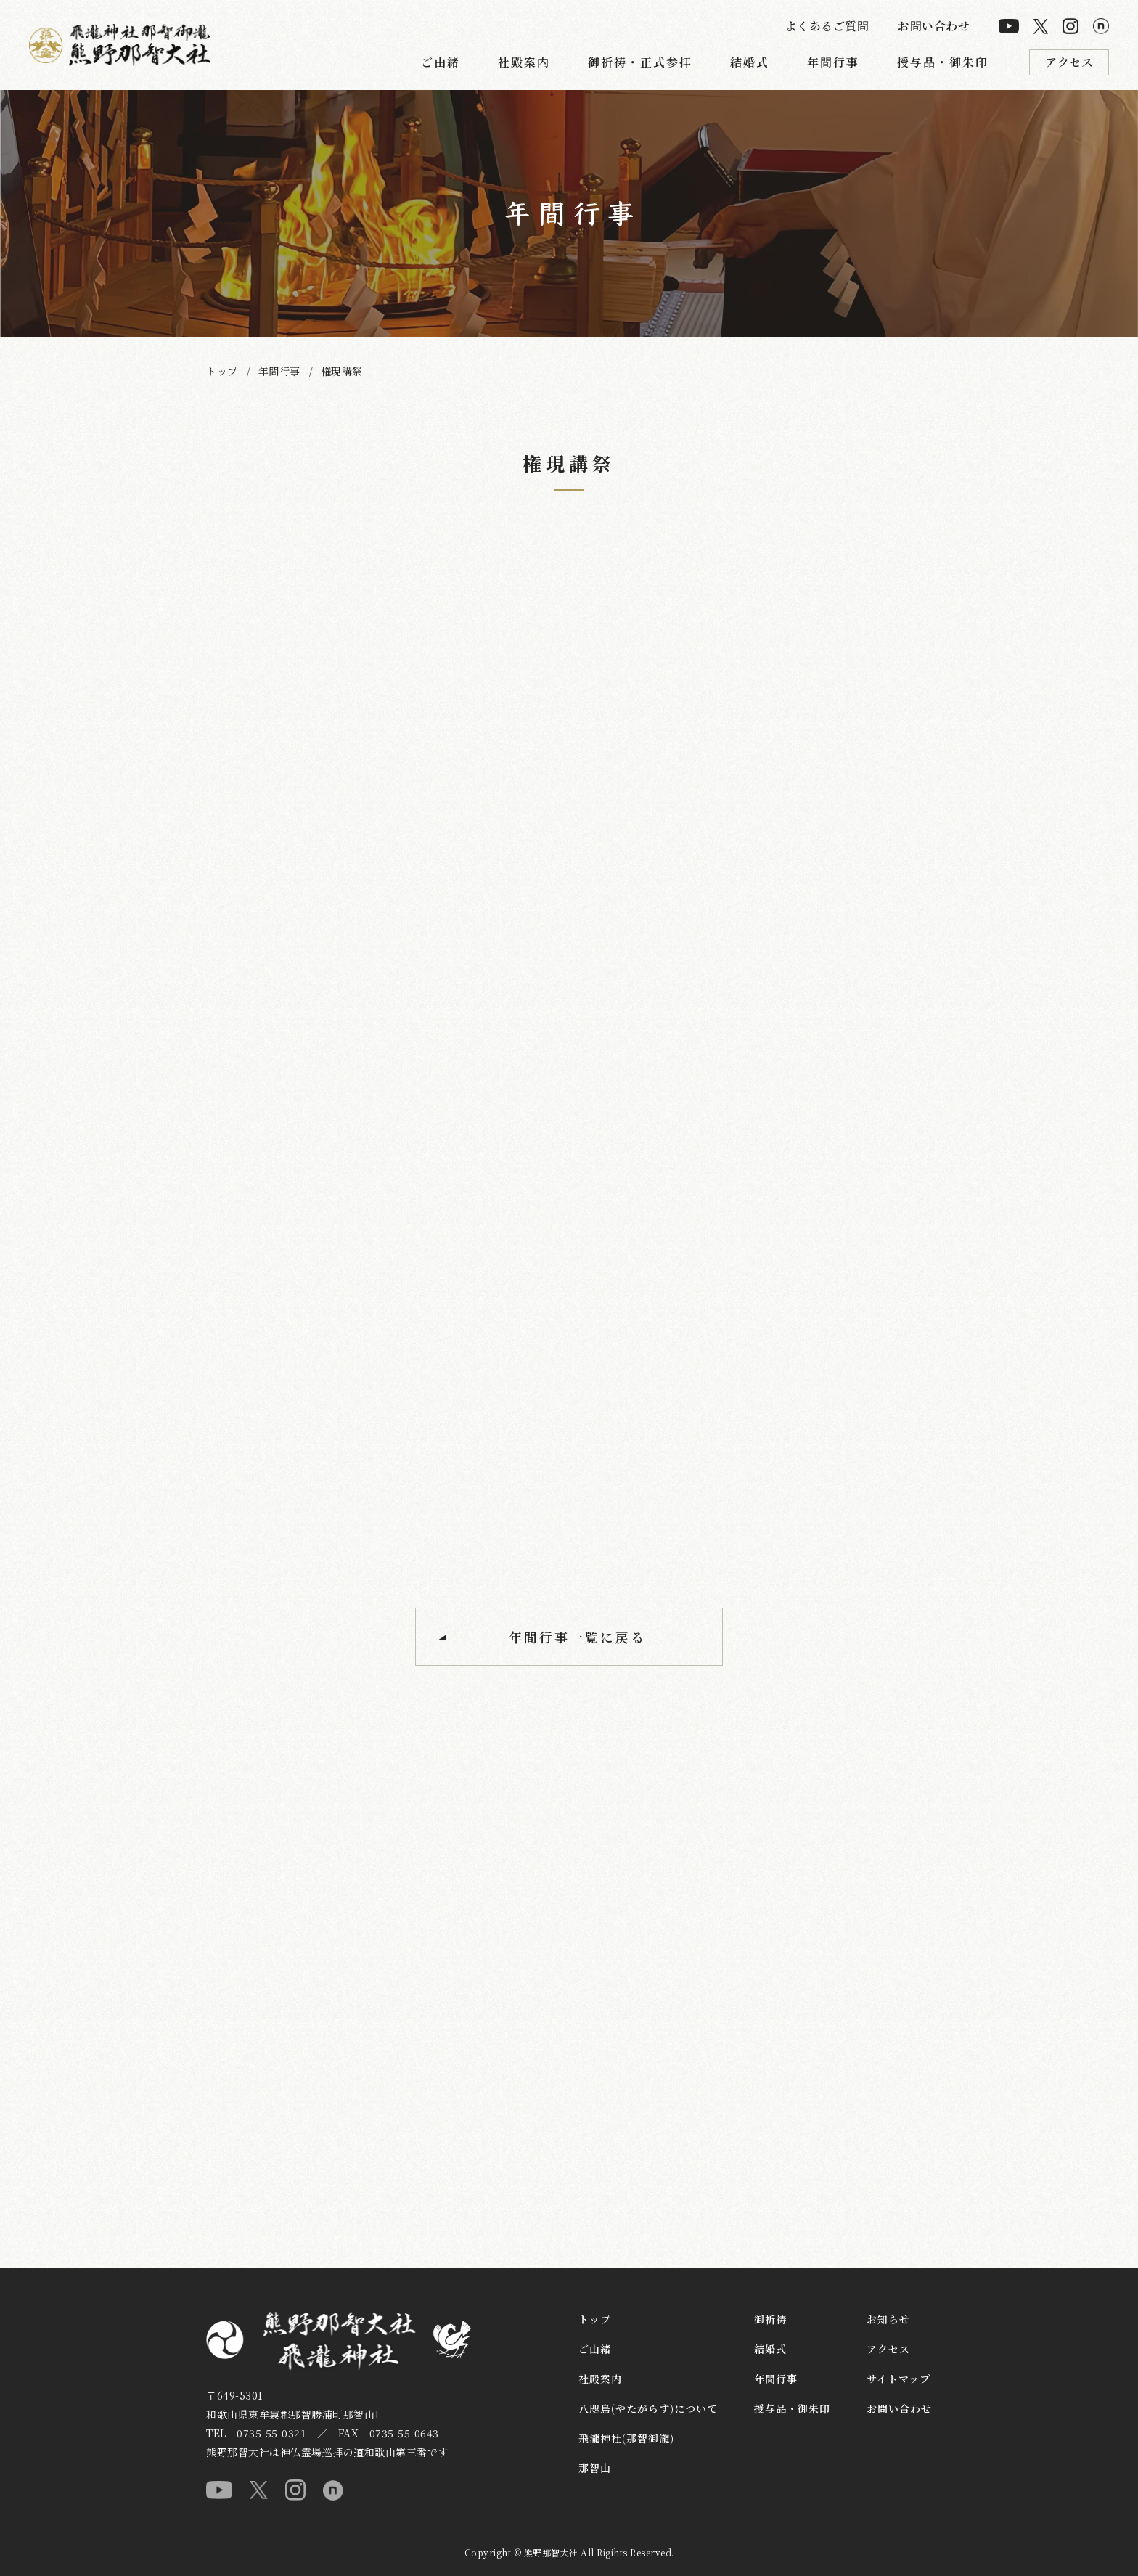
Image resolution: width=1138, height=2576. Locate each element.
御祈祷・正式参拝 (640, 62)
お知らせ (888, 2319)
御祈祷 (770, 2319)
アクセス (1069, 62)
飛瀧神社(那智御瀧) (626, 2438)
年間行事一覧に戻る (577, 1636)
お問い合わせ (934, 25)
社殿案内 (524, 62)
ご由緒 (440, 62)
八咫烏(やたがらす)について (648, 2408)
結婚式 (749, 62)
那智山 (594, 2468)
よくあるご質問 (827, 25)
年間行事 (833, 62)
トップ (222, 371)
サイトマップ (898, 2378)
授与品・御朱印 (942, 62)
